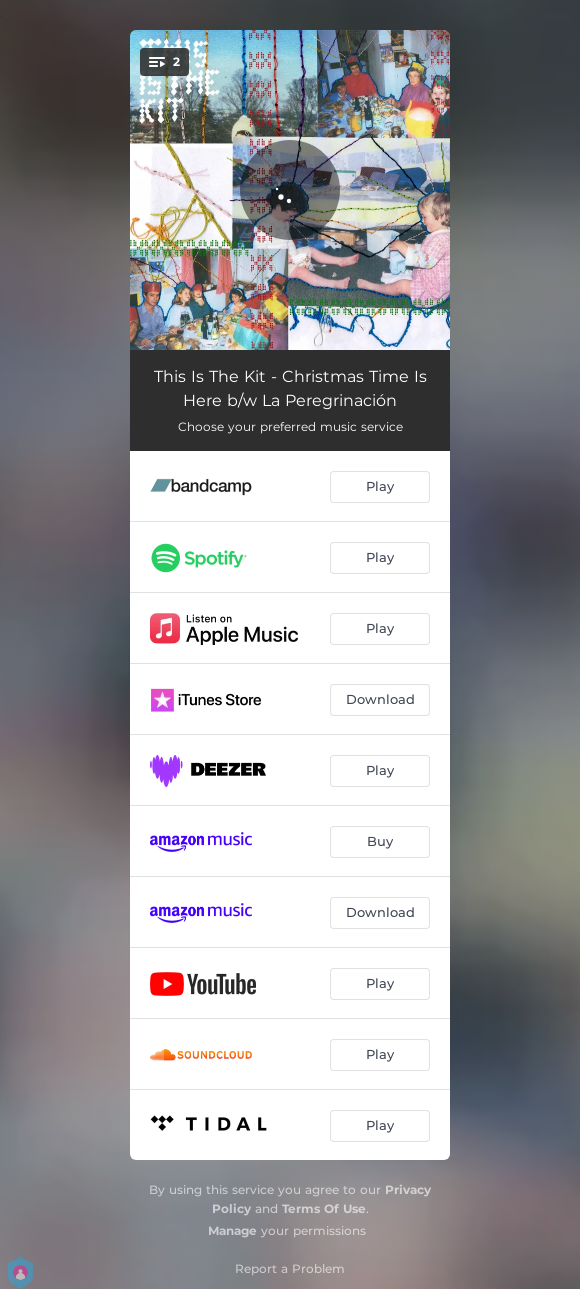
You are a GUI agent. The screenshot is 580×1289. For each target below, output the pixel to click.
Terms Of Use (324, 1208)
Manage (232, 1230)
